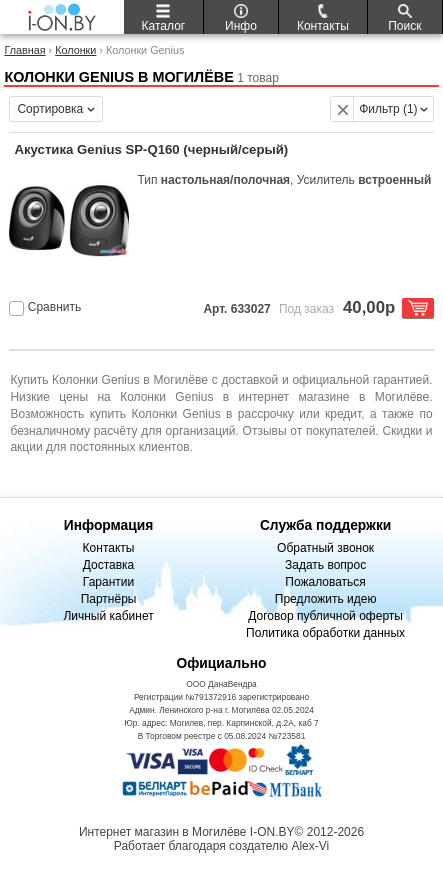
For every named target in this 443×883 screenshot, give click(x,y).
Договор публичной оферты (325, 616)
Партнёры (109, 599)
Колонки (75, 50)
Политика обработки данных (325, 633)
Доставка (109, 565)
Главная (24, 50)
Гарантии (108, 582)
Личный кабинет (108, 616)
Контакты (109, 548)
